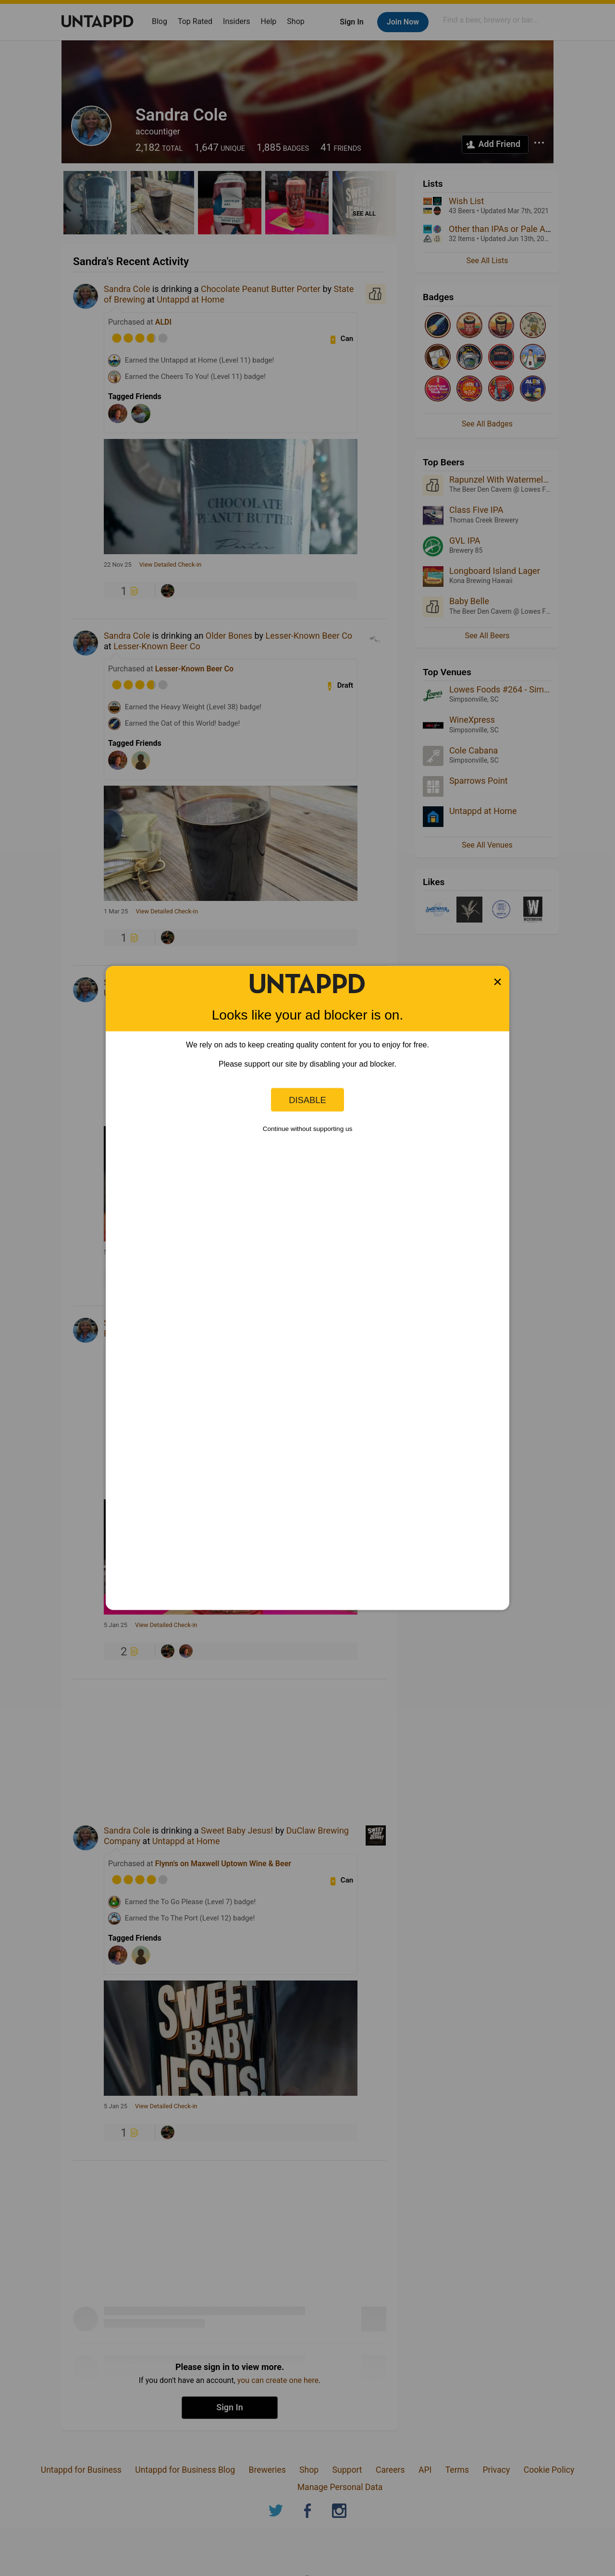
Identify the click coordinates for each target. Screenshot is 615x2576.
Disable (307, 1099)
